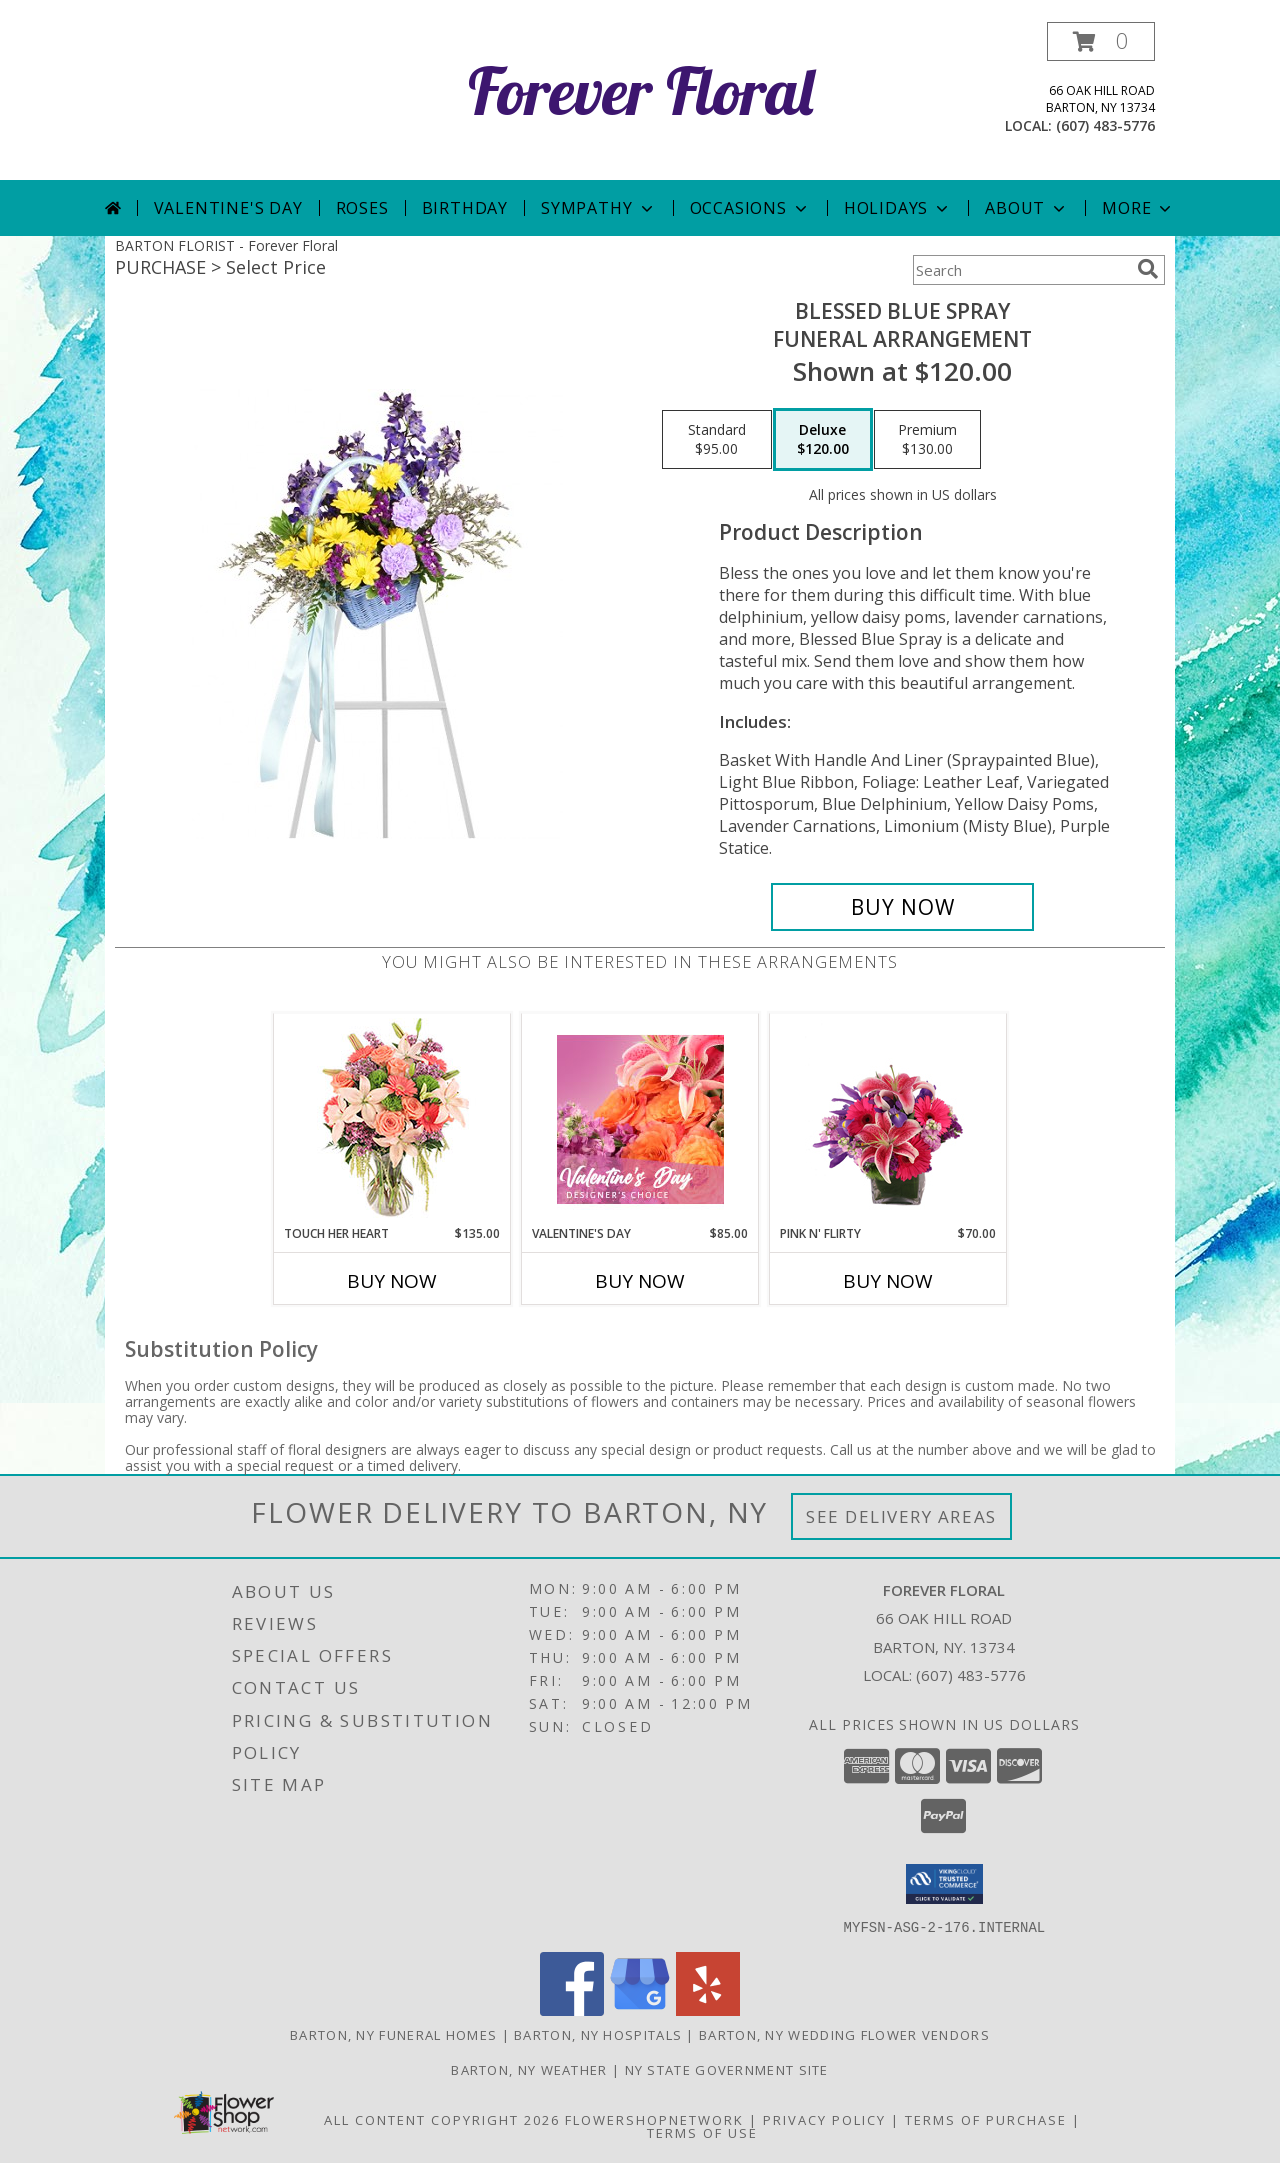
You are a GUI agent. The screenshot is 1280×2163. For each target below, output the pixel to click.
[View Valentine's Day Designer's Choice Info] (640, 1119)
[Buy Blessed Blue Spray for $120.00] (902, 907)
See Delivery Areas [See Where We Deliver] (901, 1516)
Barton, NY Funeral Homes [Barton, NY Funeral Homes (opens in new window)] (393, 2034)
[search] (1148, 269)
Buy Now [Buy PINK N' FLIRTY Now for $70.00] (888, 1281)
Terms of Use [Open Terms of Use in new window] (702, 2132)
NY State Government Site (727, 2069)
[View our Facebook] (572, 2009)
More (1138, 208)
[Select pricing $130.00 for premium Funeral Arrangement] (927, 440)
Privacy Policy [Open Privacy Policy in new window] (824, 2119)
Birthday (465, 208)
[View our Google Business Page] (640, 2009)
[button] (1101, 41)
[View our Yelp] (708, 2009)
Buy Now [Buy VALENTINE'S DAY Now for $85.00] (640, 1281)
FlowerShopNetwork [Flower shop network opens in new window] (654, 2119)
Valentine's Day (228, 208)
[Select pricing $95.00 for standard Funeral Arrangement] (717, 440)
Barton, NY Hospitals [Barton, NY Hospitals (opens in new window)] (598, 2034)
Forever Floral (640, 90)
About (1027, 208)
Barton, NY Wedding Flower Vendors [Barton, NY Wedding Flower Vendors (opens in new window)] (844, 2034)
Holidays (898, 208)
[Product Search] (1021, 270)
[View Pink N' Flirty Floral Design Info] (888, 1119)
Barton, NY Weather (529, 2069)
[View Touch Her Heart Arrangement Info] (392, 1119)
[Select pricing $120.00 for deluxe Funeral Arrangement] (823, 440)
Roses (362, 208)
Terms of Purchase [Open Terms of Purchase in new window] (986, 2119)
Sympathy (598, 208)
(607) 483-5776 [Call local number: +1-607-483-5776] (1105, 125)
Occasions (750, 208)
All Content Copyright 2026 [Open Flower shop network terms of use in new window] (442, 2119)
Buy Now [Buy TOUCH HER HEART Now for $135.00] (392, 1281)
